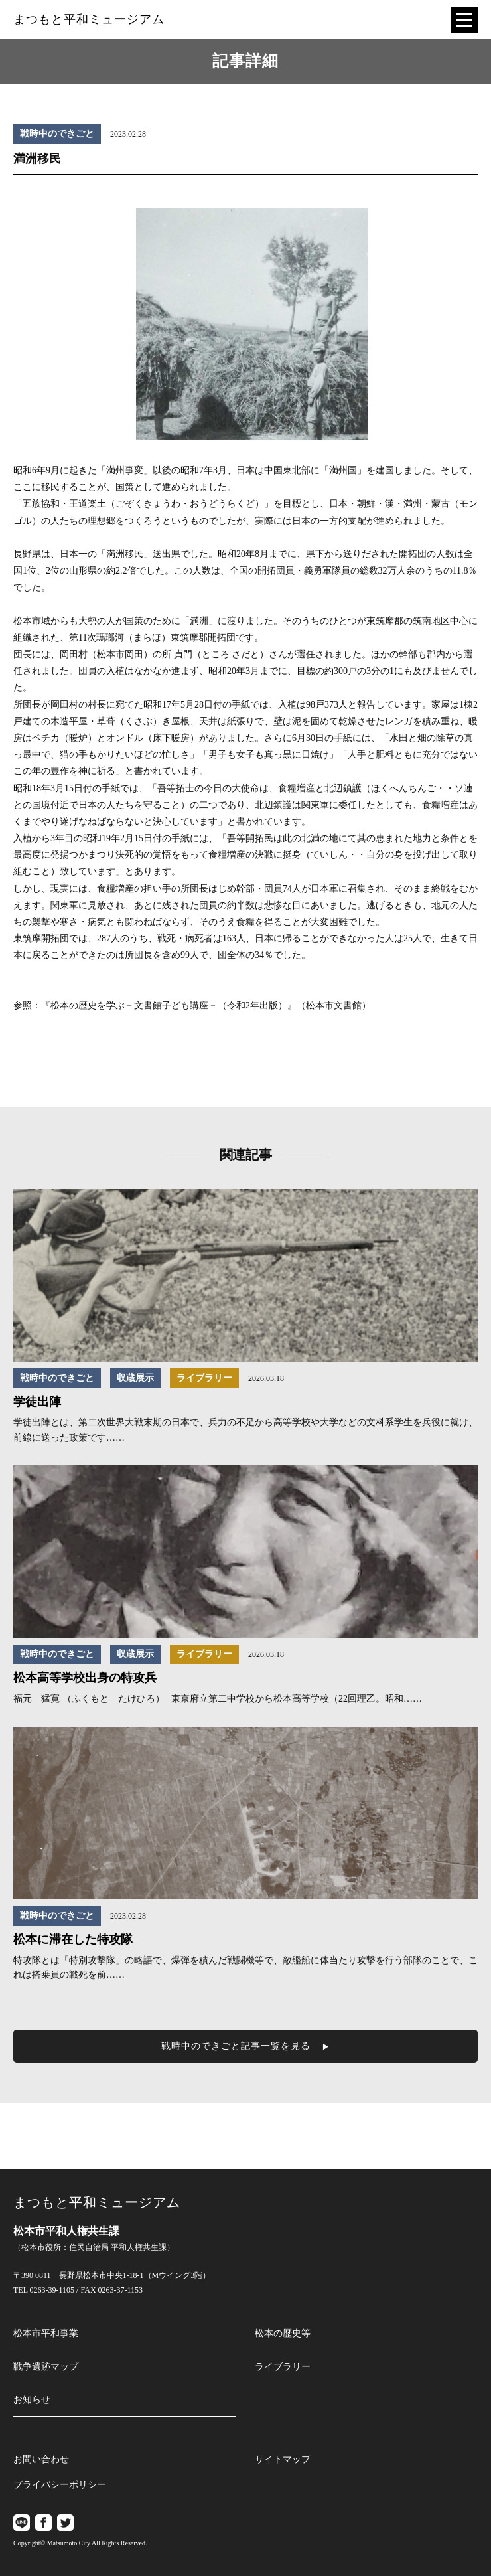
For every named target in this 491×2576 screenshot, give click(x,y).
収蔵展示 (135, 1378)
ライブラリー (204, 1378)
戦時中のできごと (57, 134)
